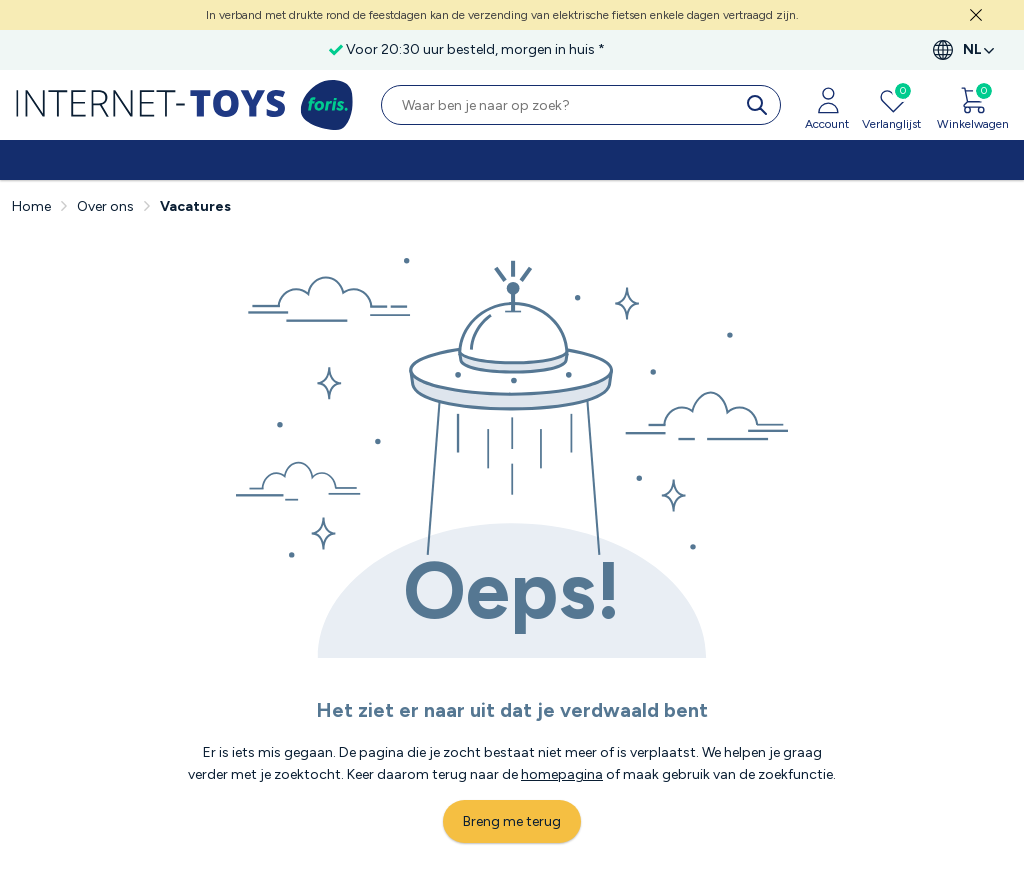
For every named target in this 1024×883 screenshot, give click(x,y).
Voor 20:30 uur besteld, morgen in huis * (475, 49)
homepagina (562, 774)
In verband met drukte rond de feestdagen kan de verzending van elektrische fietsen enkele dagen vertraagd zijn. (502, 15)
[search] (761, 105)
